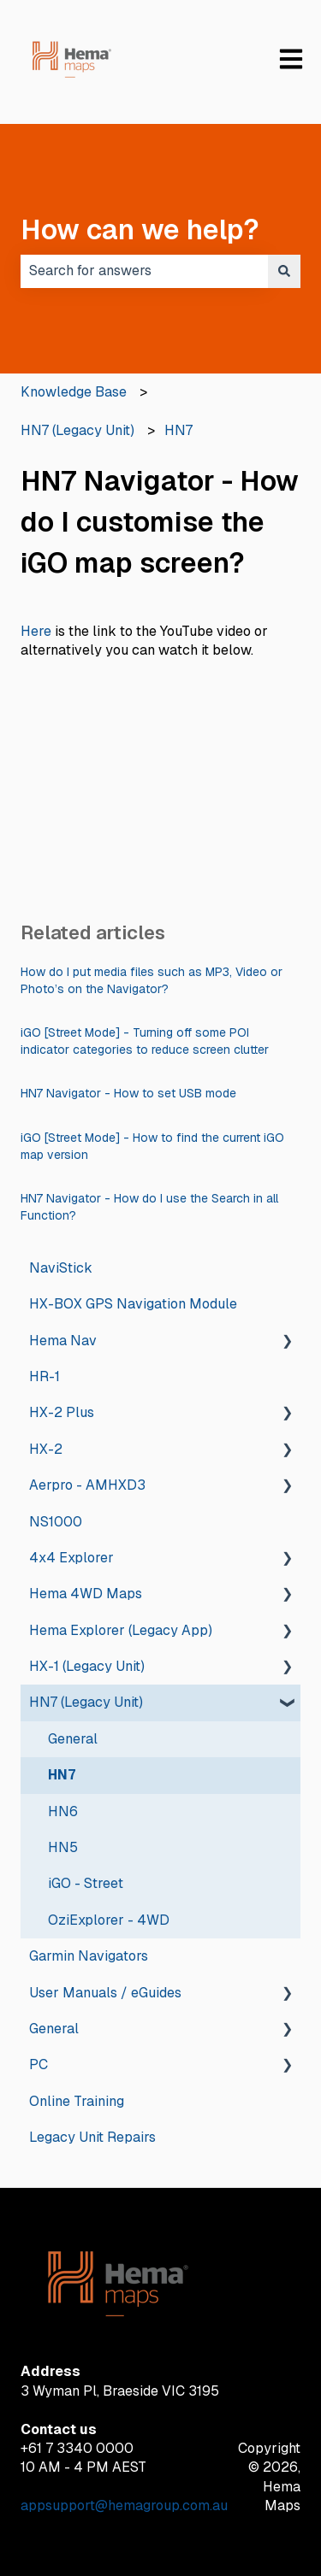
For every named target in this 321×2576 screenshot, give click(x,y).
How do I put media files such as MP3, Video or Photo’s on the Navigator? (151, 980)
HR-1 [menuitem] (44, 1376)
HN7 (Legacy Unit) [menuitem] (86, 1702)
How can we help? (140, 229)
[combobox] (144, 271)
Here (36, 631)
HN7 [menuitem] (61, 1775)
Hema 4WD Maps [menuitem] (85, 1594)
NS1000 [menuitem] (55, 1522)
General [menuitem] (73, 1739)
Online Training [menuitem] (76, 2101)
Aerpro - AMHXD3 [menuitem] (87, 1485)
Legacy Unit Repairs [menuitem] (92, 2137)
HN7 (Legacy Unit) (77, 430)
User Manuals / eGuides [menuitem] (105, 1993)
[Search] (284, 271)
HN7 (178, 430)
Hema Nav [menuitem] (63, 1341)
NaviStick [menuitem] (60, 1268)
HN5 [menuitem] (63, 1847)
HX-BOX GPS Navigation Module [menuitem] (133, 1304)
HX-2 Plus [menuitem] (61, 1412)
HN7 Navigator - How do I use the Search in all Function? (149, 1207)
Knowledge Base (74, 392)
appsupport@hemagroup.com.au (124, 2505)
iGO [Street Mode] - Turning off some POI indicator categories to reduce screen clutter (145, 1041)
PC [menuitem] (38, 2064)
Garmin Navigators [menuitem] (88, 1956)
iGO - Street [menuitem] (85, 1883)
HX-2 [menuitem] (45, 1449)
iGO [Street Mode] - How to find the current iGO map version (152, 1146)
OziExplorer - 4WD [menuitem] (108, 1920)
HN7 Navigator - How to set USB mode (128, 1093)
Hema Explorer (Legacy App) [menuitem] (120, 1630)
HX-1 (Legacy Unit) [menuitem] (87, 1666)
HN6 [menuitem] (63, 1811)
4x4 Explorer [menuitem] (71, 1558)
